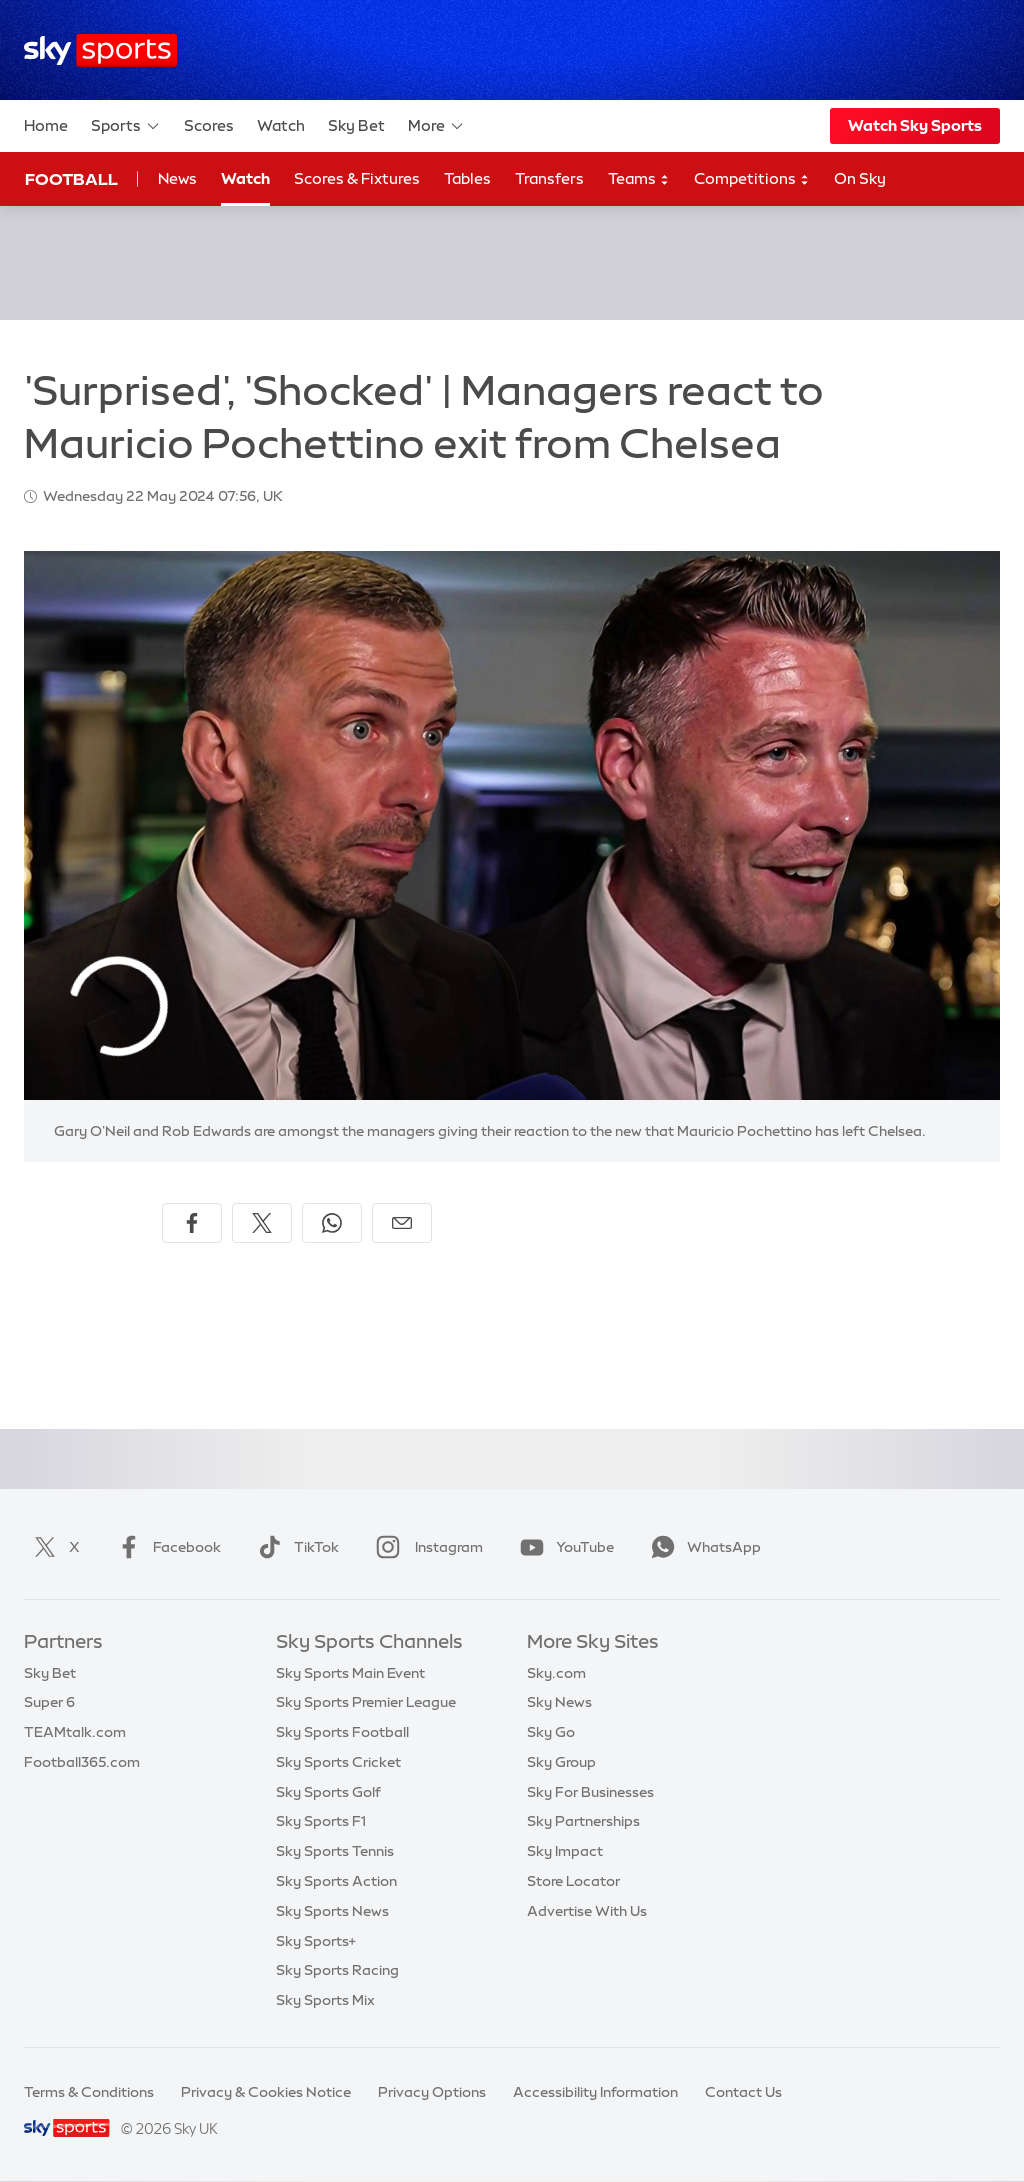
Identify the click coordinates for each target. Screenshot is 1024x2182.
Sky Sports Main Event (350, 1673)
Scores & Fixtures (357, 178)
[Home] (100, 50)
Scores (209, 125)
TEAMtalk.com (75, 1732)
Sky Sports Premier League (366, 1702)
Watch (281, 125)
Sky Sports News (332, 1911)
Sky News (559, 1702)
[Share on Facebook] (192, 1223)
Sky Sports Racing (337, 1970)
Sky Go (551, 1732)
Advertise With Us (587, 1911)
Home (46, 125)
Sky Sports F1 (321, 1821)
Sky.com (556, 1673)
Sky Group (561, 1762)
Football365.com (82, 1762)
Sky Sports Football (342, 1732)
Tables (467, 178)
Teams (639, 179)
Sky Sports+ (316, 1941)
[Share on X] (262, 1223)
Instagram (425, 1547)
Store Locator (573, 1881)
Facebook (165, 1547)
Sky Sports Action (336, 1881)
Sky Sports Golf (328, 1792)
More (436, 126)
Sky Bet (356, 125)
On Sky (860, 178)
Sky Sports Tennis (335, 1851)
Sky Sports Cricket (338, 1762)
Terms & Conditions (89, 2092)
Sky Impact (565, 1851)
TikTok (294, 1547)
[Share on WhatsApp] (332, 1223)
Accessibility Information (595, 2092)
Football (71, 179)
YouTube (563, 1547)
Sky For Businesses (590, 1792)
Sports (126, 126)
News (177, 178)
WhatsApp (702, 1547)
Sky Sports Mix (325, 2000)
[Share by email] (402, 1223)
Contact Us (743, 2092)
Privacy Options (432, 2092)
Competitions (752, 179)
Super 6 (49, 1702)
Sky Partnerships (583, 1821)
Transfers (549, 178)
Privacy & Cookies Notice (266, 2092)
